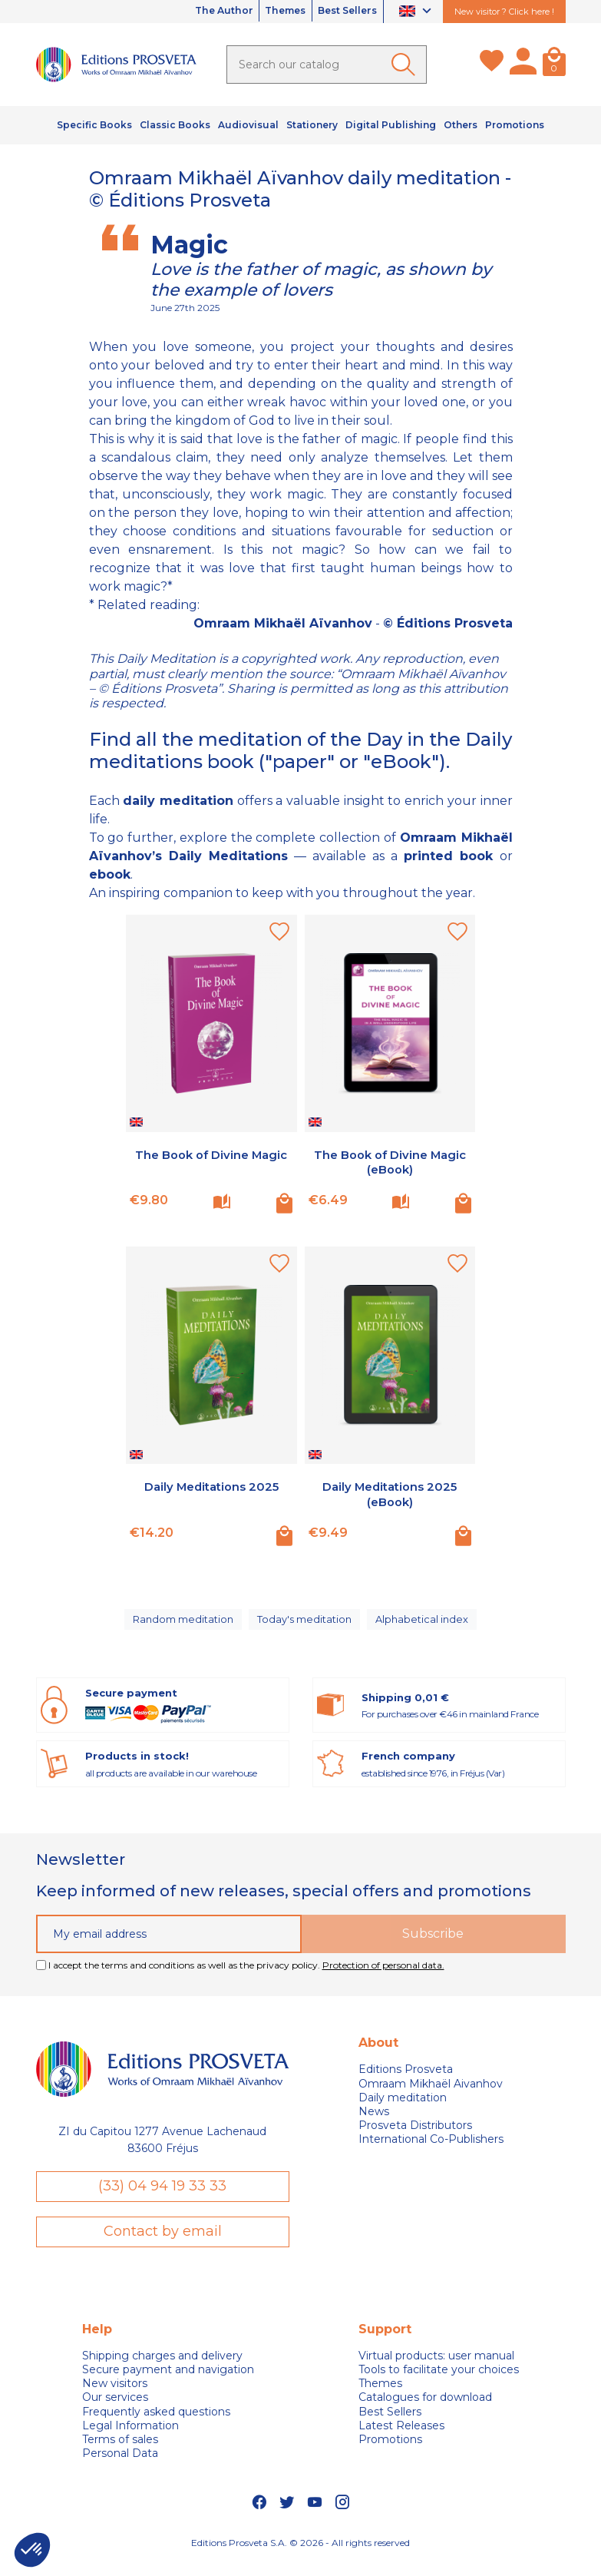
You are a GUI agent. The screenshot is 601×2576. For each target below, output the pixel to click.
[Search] (326, 64)
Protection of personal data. (383, 1976)
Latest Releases (401, 2439)
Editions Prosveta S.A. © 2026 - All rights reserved (300, 2556)
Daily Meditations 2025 (211, 1486)
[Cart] (554, 64)
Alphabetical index (426, 1625)
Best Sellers (341, 11)
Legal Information (130, 2439)
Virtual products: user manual (436, 2369)
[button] (32, 2549)
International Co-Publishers (431, 2151)
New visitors (114, 2397)
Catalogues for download (425, 2411)
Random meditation (181, 1625)
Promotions (390, 2453)
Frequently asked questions (156, 2425)
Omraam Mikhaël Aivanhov (430, 2095)
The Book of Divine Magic (211, 1154)
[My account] (523, 64)
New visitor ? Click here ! (504, 11)
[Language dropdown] (417, 12)
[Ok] (406, 64)
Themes (266, 11)
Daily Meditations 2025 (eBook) (390, 1493)
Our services (115, 2411)
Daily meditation (402, 2109)
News (373, 2123)
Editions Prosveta (405, 2081)
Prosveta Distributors (415, 2137)
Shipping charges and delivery (162, 2369)
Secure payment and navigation (168, 2383)
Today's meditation (307, 1625)
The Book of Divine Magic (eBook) (390, 1162)
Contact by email (163, 2244)
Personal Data (120, 2467)
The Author (191, 11)
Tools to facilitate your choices (438, 2383)
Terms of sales (120, 2453)
